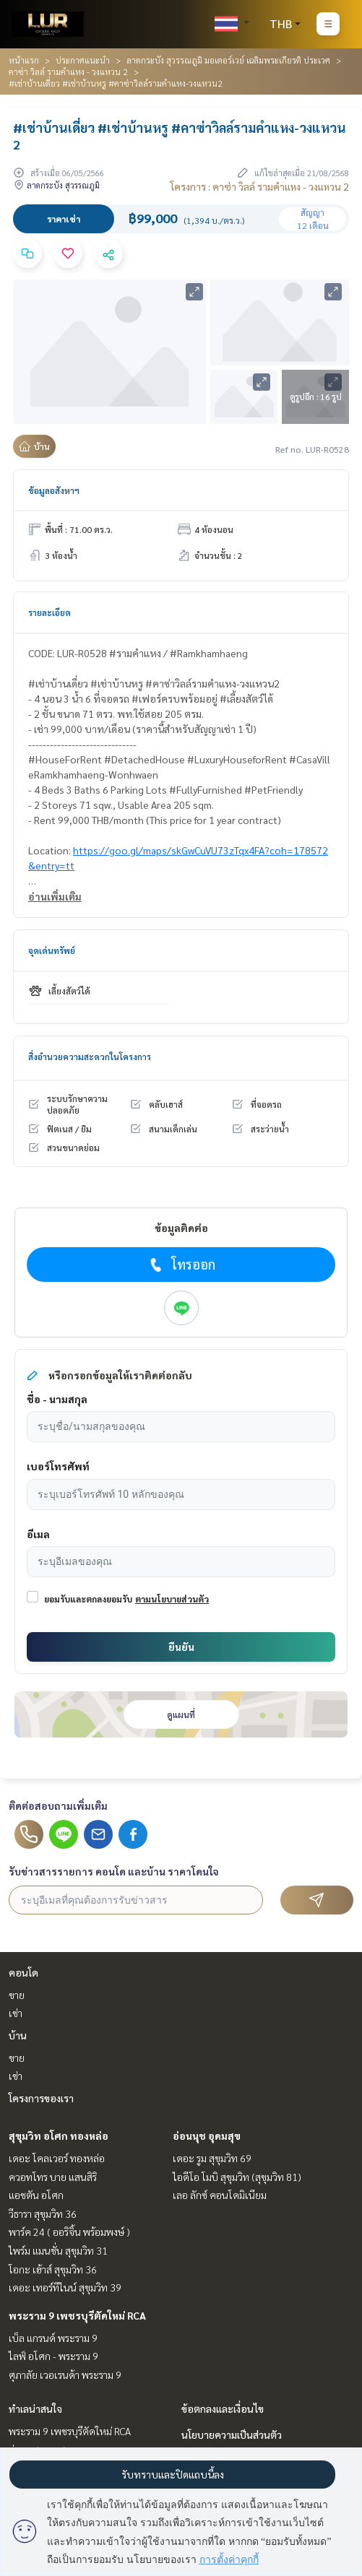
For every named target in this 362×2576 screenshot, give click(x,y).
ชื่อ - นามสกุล (57, 1398)
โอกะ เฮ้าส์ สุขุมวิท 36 (53, 2269)
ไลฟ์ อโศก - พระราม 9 (53, 2355)
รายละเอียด (49, 612)
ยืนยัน (181, 1646)
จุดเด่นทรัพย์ (51, 950)
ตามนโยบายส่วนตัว (172, 1599)
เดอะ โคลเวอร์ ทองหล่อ (57, 2157)
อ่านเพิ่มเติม (55, 896)
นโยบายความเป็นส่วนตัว (231, 2434)
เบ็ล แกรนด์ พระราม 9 (53, 2337)
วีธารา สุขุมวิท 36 (43, 2213)
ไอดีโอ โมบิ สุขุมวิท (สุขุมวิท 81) (237, 2176)
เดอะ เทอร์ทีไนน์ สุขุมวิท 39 (65, 2287)
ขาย (17, 1994)
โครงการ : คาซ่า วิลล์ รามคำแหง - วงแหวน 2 (260, 186)
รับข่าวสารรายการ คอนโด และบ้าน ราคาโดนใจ (114, 1871)
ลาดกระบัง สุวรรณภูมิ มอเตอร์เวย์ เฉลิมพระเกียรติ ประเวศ (228, 60)
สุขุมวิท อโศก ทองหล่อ (58, 2135)
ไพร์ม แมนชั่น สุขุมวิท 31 (58, 2250)
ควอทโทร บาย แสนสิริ (53, 2176)
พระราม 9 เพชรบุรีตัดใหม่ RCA (77, 2315)
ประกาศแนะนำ (83, 60)
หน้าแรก (24, 60)
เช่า (15, 2012)
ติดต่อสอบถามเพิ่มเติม (58, 1805)
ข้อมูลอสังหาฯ (53, 490)
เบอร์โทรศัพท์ (58, 1466)
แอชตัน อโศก (36, 2194)
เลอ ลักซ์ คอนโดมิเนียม (220, 2194)
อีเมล (38, 1533)
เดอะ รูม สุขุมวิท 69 (212, 2157)
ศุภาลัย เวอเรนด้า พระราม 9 (65, 2374)
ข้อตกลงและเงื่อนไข (222, 2408)
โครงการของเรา (41, 2097)
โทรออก (181, 1264)
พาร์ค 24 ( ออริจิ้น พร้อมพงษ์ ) (69, 2231)
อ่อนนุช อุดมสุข (207, 2135)
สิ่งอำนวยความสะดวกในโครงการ (89, 1056)
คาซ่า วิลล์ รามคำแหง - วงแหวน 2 (68, 71)
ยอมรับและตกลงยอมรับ (88, 1599)
